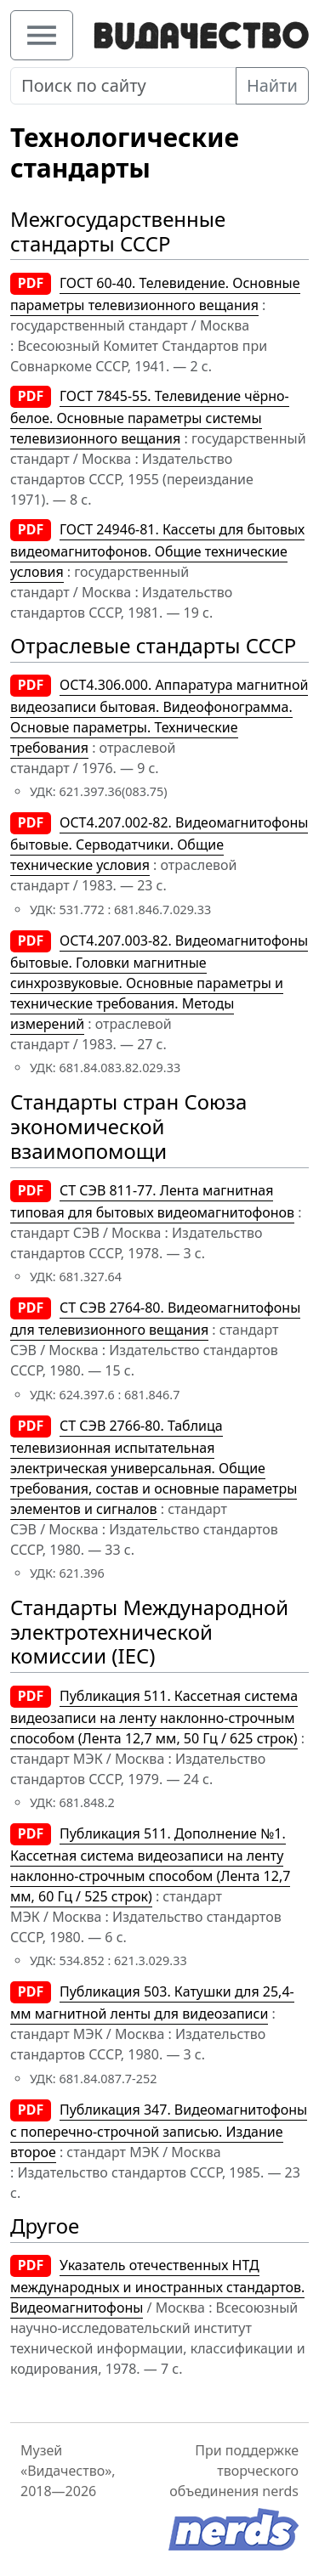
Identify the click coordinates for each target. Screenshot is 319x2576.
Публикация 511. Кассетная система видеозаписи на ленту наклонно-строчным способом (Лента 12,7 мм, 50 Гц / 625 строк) (154, 1717)
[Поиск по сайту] (123, 86)
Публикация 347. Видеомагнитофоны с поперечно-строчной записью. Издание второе (158, 2130)
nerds (280, 2491)
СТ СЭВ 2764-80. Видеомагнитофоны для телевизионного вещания (155, 1318)
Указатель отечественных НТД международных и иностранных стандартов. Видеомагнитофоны (157, 2286)
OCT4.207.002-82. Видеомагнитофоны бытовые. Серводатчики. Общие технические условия (159, 843)
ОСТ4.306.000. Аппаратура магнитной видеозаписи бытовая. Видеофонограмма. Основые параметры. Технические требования (159, 716)
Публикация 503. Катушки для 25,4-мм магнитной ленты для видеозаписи (152, 2002)
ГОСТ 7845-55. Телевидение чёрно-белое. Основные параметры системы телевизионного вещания (149, 417)
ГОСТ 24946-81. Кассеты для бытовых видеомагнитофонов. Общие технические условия (157, 550)
